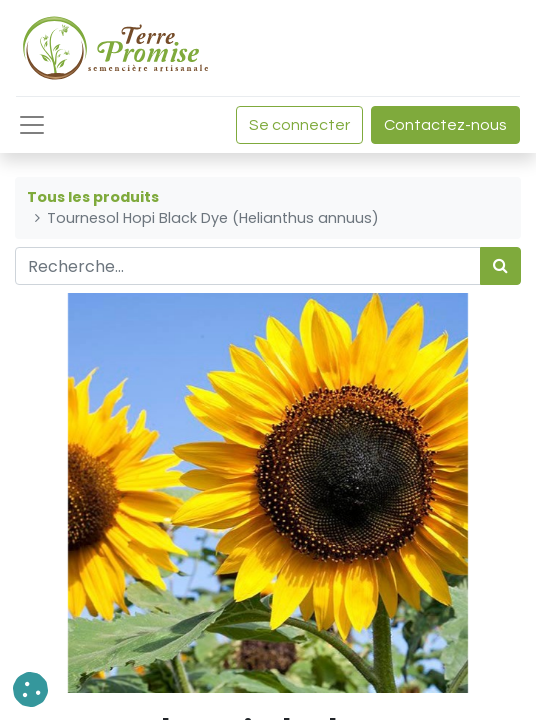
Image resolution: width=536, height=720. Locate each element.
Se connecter (299, 125)
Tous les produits (93, 197)
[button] (30, 689)
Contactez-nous (445, 125)
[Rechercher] (500, 266)
